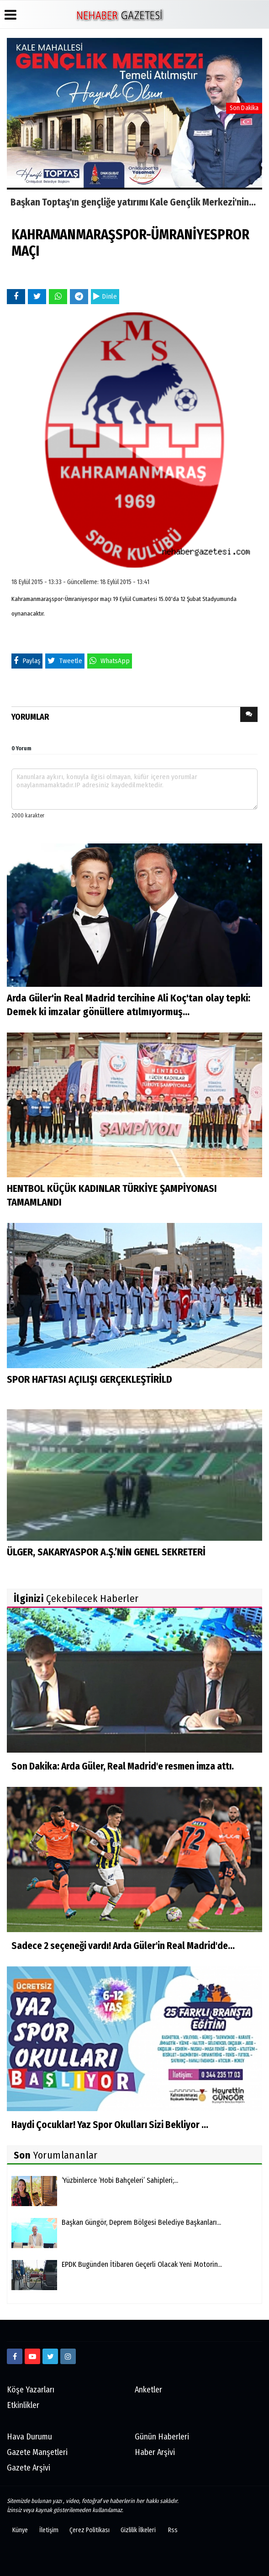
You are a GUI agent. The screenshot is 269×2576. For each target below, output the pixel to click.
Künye (20, 2530)
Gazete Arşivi (28, 2468)
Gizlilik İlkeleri (138, 2530)
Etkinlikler (23, 2405)
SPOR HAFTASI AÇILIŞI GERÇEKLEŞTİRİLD (89, 1379)
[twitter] (50, 2356)
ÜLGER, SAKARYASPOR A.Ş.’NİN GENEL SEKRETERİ (106, 1552)
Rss (173, 2530)
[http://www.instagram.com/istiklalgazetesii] (68, 2356)
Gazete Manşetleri (37, 2452)
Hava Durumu (29, 2437)
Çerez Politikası (89, 2530)
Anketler (148, 2390)
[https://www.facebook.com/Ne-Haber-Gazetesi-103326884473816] (14, 2356)
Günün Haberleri (162, 2437)
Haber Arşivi (155, 2452)
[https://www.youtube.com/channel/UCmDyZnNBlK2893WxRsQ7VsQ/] (32, 2356)
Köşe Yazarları (30, 2390)
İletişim (48, 2530)
